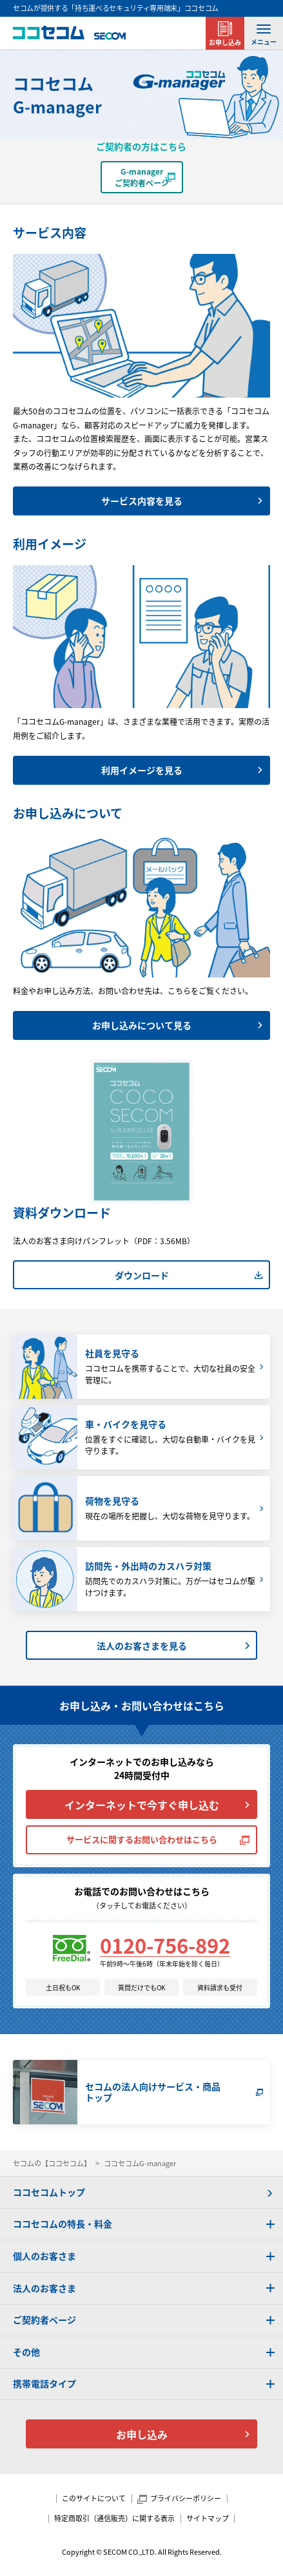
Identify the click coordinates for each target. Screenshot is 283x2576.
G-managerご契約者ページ (142, 177)
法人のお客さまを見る (142, 1645)
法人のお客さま (44, 2288)
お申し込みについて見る (141, 1025)
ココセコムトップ (49, 2192)
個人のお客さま (44, 2255)
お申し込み (225, 42)
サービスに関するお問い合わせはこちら (141, 1839)
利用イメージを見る (141, 770)
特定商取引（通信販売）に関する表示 (114, 2518)
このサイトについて (94, 2498)
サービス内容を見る (141, 500)
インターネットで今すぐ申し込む (141, 1804)
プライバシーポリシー (185, 2498)
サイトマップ (207, 2518)
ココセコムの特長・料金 (62, 2223)
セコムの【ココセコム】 (52, 2163)
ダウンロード (142, 1275)
